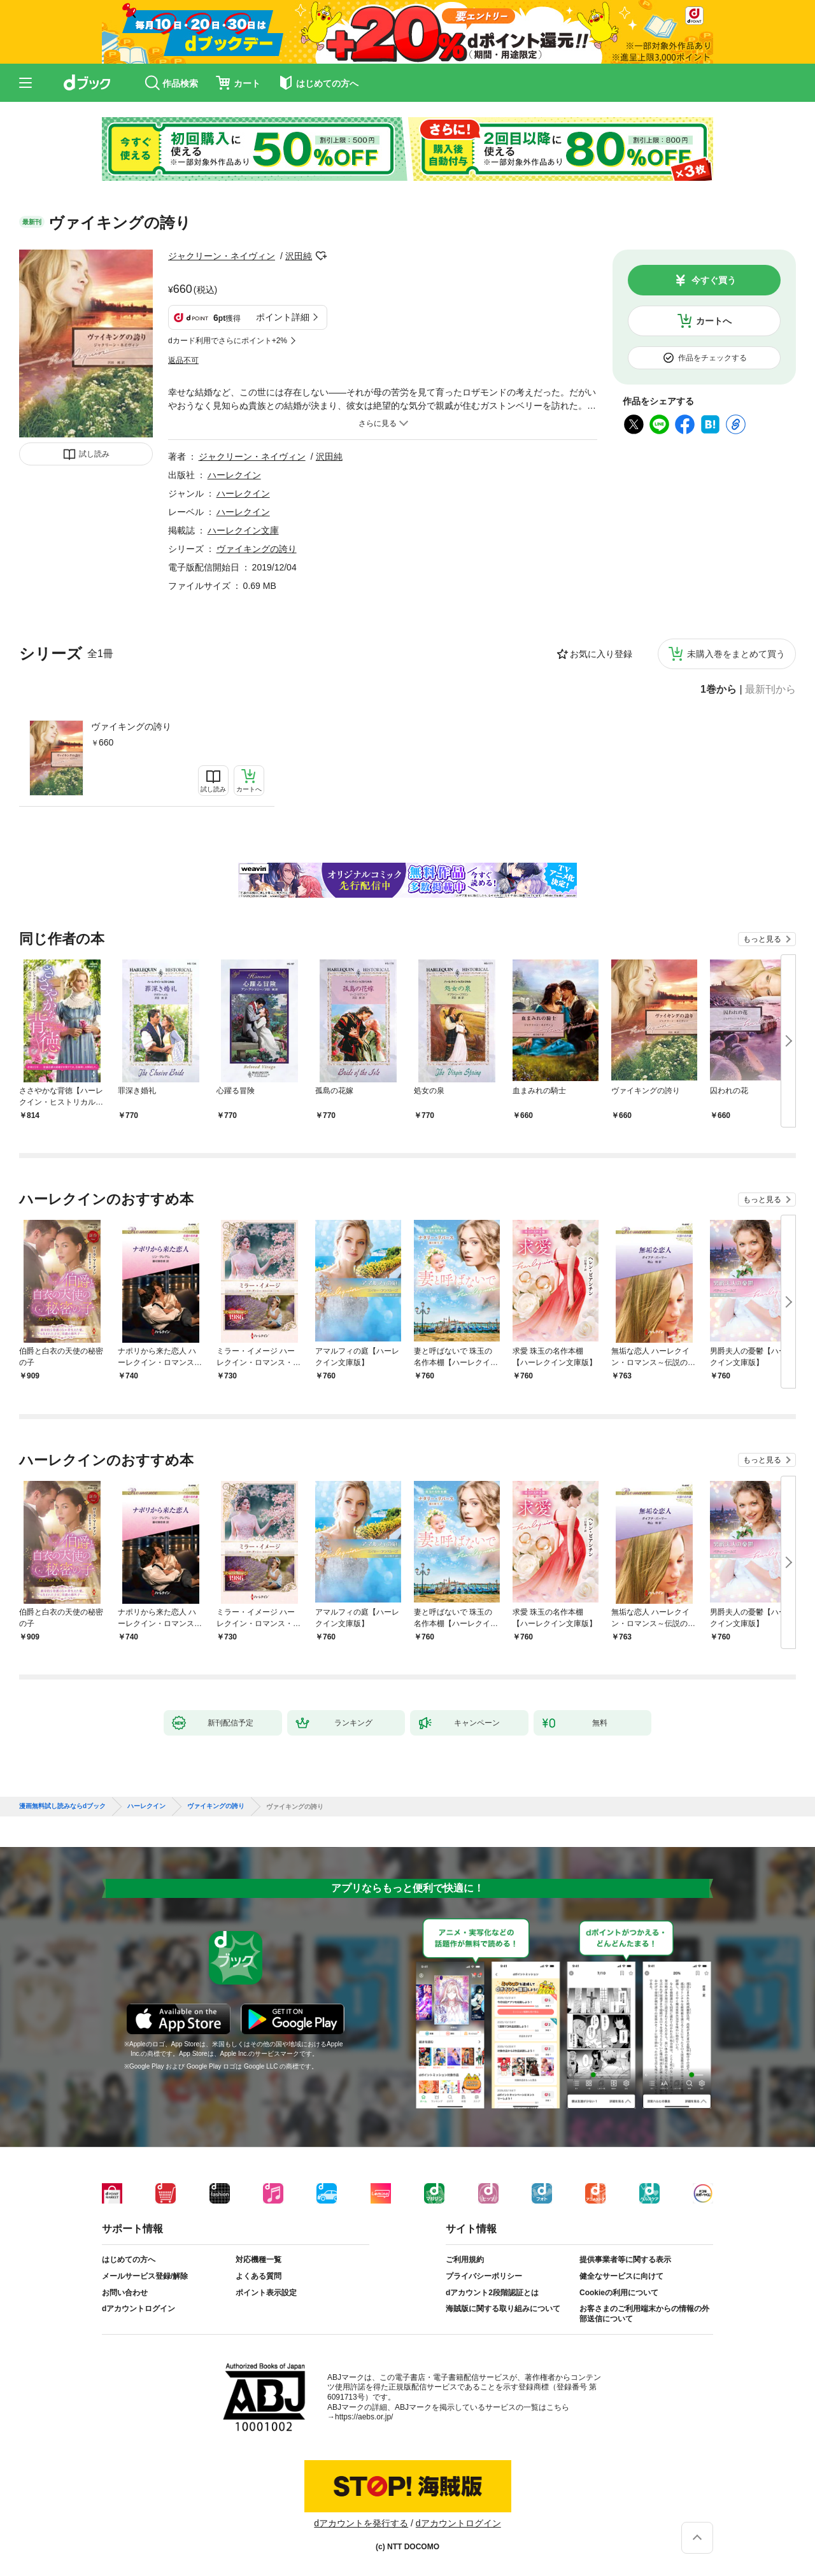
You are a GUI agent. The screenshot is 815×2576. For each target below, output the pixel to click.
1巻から (718, 689)
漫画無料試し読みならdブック (62, 1806)
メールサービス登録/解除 (145, 2276)
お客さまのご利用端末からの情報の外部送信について (644, 2313)
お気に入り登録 (601, 654)
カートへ (714, 321)
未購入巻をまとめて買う (736, 654)
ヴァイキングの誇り (131, 726)
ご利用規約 (465, 2259)
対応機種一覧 (258, 2259)
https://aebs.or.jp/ (364, 2416)
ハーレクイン (234, 475)
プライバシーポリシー (484, 2276)
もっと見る (762, 939)
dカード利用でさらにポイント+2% (227, 340)
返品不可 (183, 360)
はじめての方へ (128, 2259)
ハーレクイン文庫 (243, 530)
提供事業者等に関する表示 (625, 2259)
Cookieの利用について (618, 2292)
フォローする (321, 256)
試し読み (94, 453)
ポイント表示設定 (266, 2292)
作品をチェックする (712, 357)
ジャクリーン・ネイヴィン (221, 256)
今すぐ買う (713, 280)
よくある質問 (258, 2276)
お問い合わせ (125, 2292)
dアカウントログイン (138, 2308)
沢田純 (298, 256)
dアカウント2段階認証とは (492, 2292)
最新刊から (770, 689)
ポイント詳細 (282, 317)
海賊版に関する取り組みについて (503, 2308)
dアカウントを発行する (361, 2523)
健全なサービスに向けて (621, 2276)
